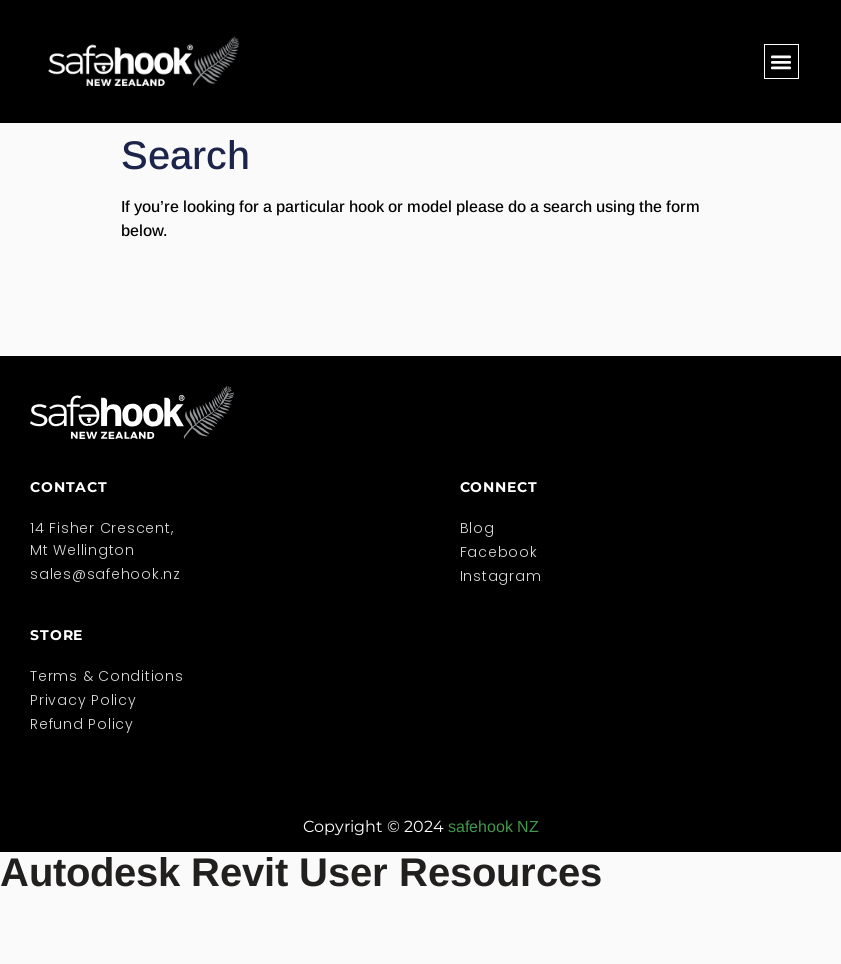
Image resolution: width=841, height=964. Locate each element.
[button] (781, 61)
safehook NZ (493, 826)
